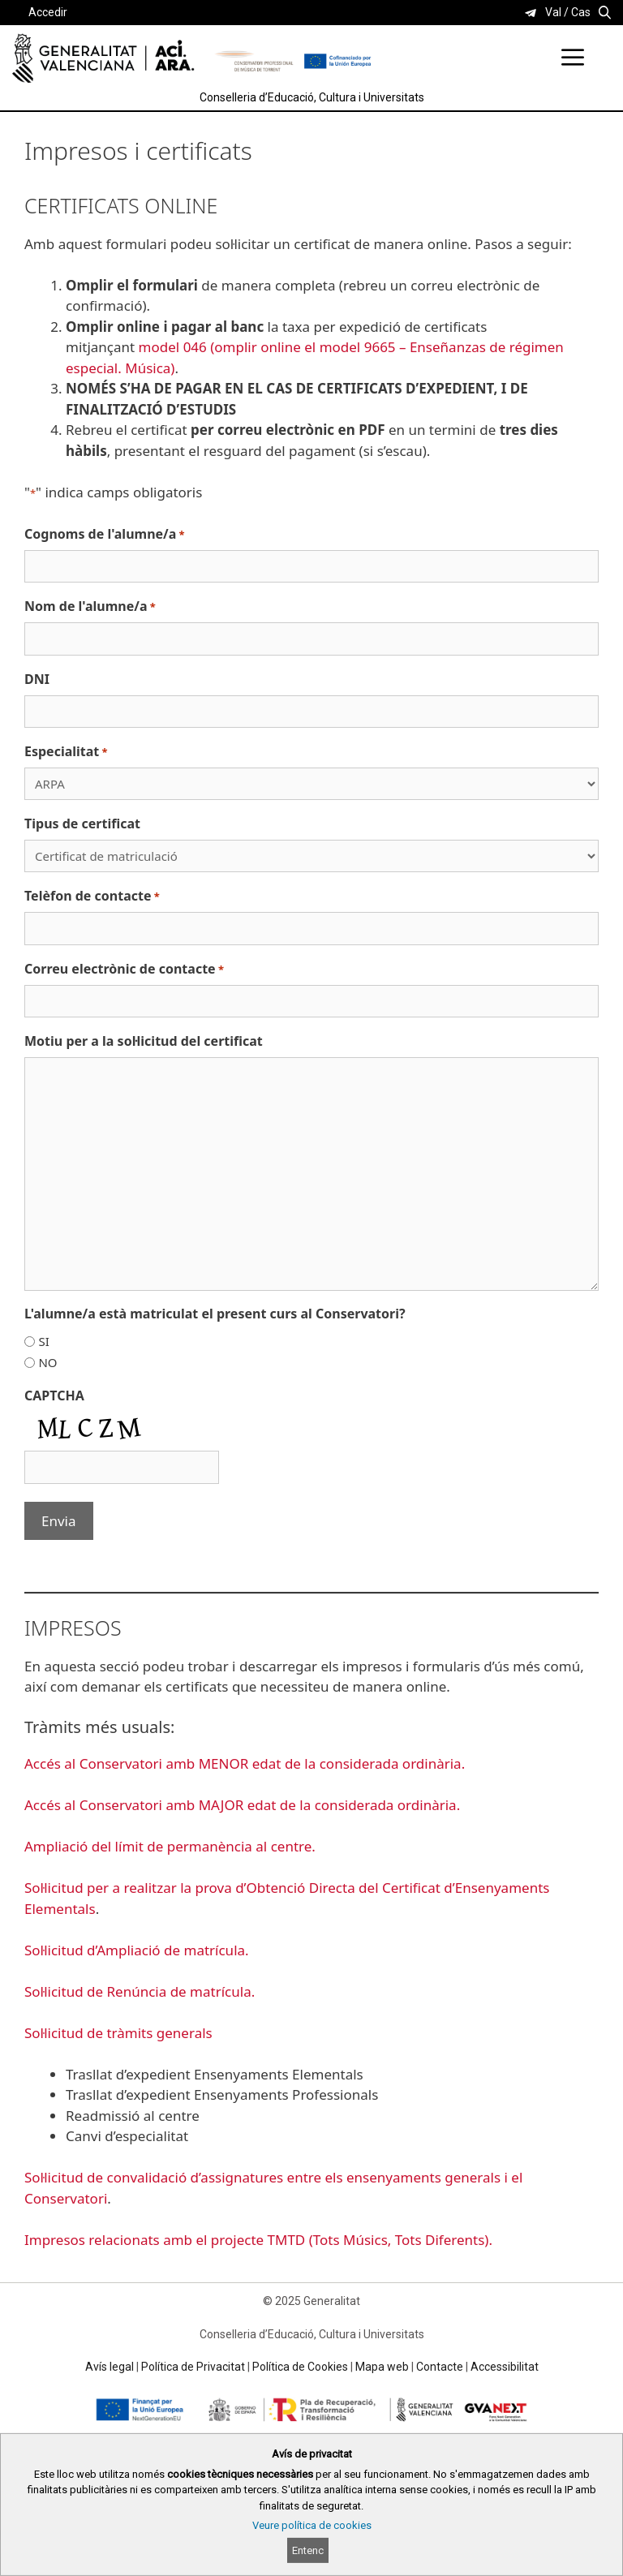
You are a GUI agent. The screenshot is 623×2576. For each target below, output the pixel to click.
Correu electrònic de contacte (124, 969)
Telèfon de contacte (92, 896)
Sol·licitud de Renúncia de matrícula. (139, 1991)
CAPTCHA (54, 1395)
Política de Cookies (300, 2366)
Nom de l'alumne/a (90, 606)
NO (47, 1362)
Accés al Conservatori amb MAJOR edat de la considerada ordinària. (242, 1804)
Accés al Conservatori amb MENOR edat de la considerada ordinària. (244, 1763)
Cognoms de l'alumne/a (104, 534)
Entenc (308, 2550)
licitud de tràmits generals (128, 2032)
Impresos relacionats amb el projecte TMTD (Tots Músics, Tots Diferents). (260, 2239)
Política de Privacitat (193, 2366)
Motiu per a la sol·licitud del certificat (143, 1041)
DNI (36, 679)
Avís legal (109, 2366)
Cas (581, 12)
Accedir (47, 12)
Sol (34, 2032)
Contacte (439, 2366)
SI (43, 1341)
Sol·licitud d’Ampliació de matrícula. (136, 1950)
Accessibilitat (504, 2366)
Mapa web (382, 2366)
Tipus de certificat (82, 823)
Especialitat (66, 751)
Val (553, 12)
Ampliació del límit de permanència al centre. (170, 1846)
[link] (530, 12)
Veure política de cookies (312, 2525)
